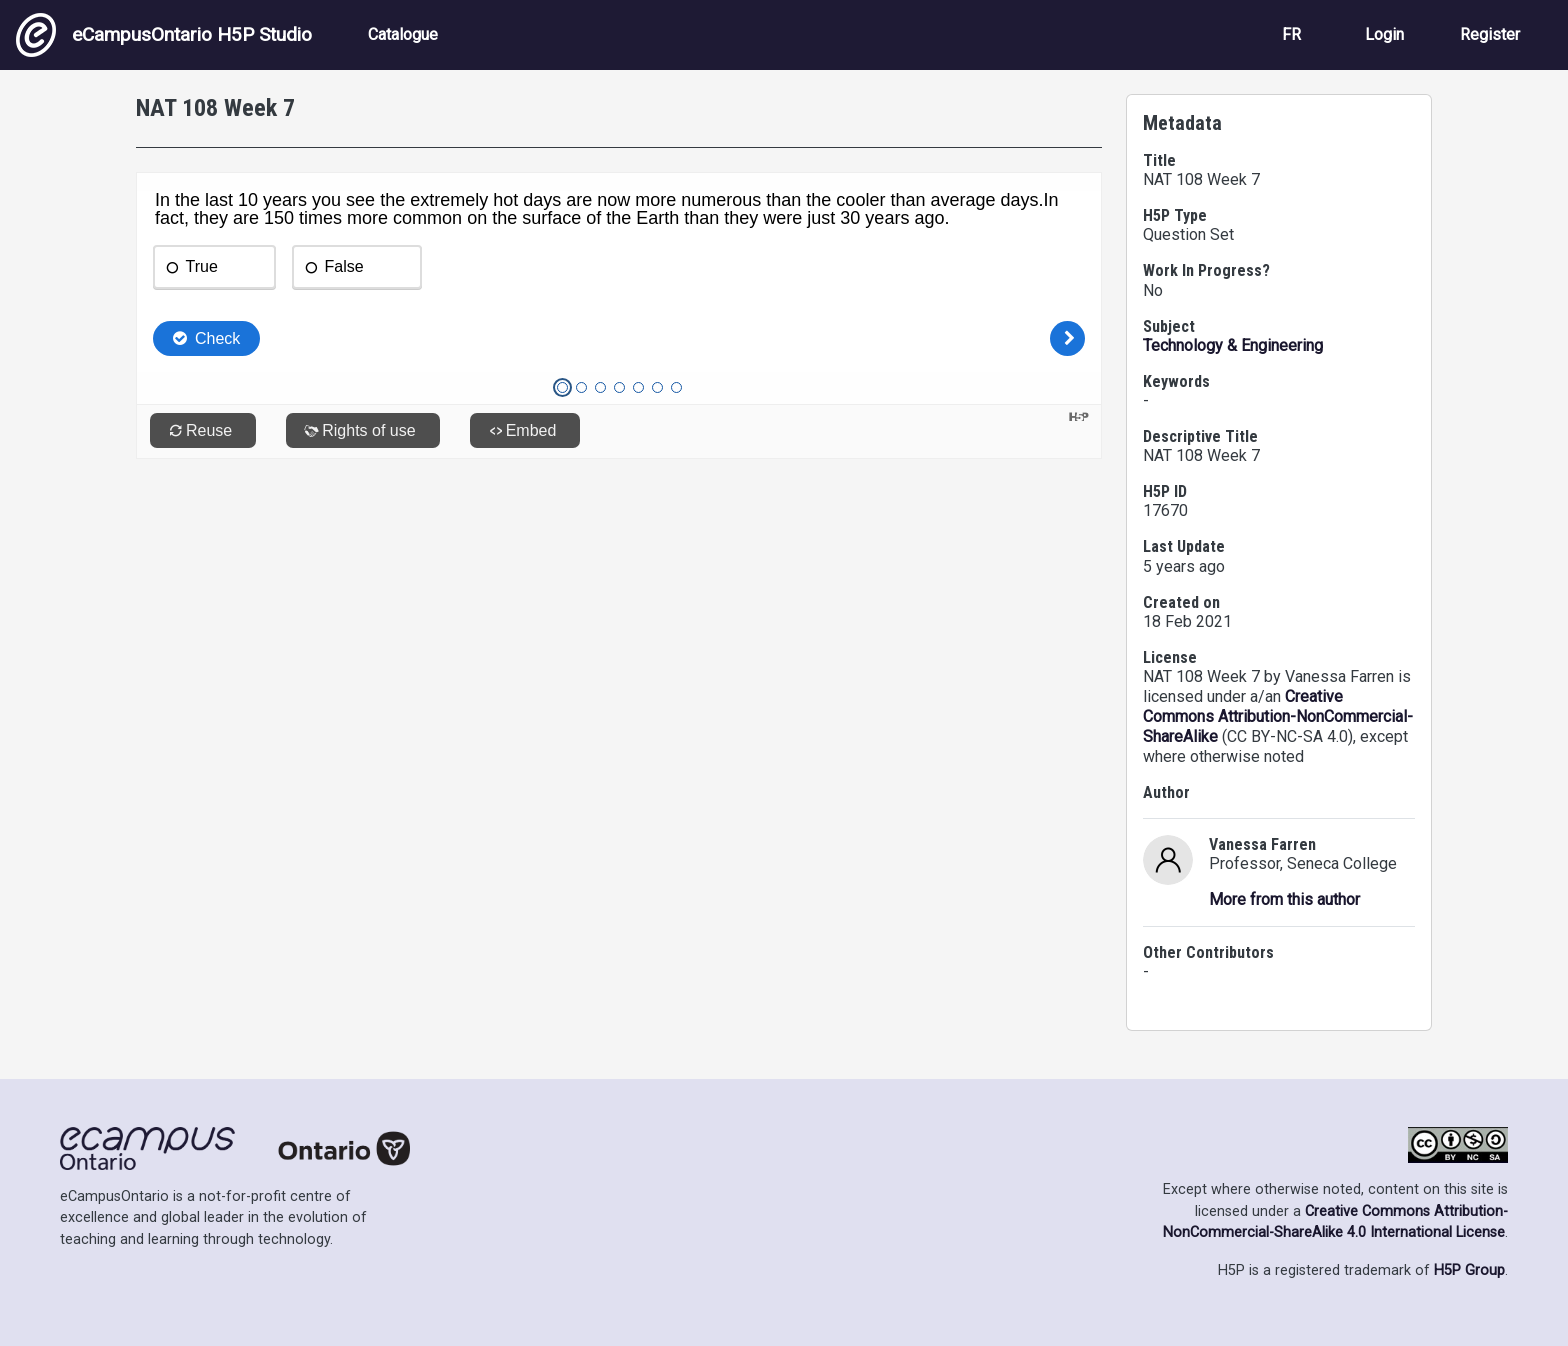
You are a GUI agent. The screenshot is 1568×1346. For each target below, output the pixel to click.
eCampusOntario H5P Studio (164, 35)
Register (1490, 34)
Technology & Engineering (1233, 345)
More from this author (1284, 899)
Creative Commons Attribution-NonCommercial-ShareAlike (1278, 716)
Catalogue (403, 34)
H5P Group (1469, 1270)
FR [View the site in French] (1291, 34)
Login (1384, 34)
